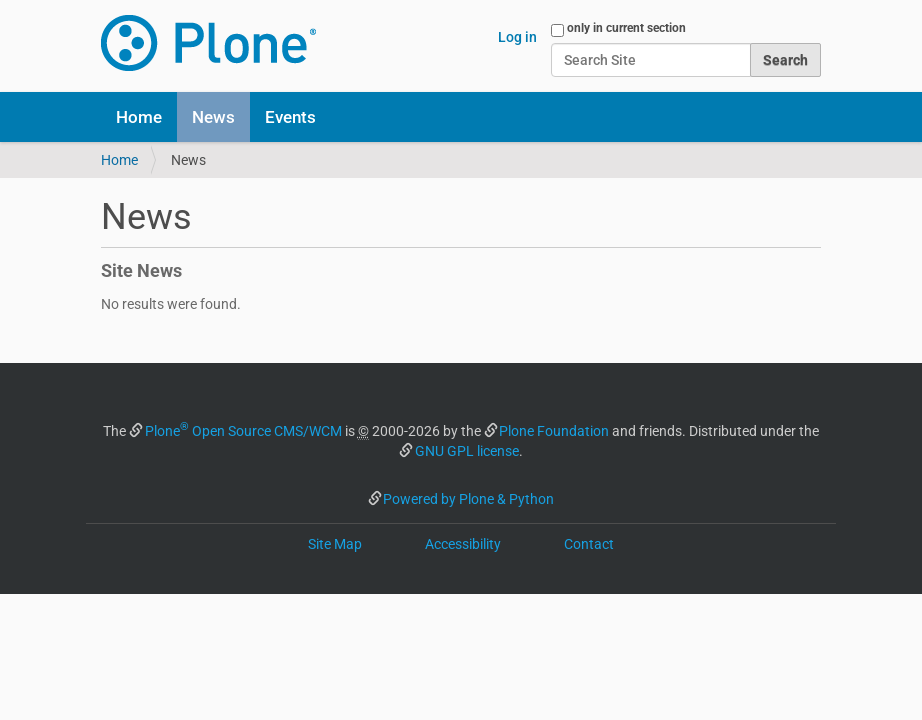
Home (139, 117)
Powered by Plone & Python (468, 499)
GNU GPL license (467, 451)
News (213, 117)
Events (290, 117)
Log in (517, 37)
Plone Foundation (554, 431)
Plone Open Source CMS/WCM (243, 431)
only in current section (626, 28)
